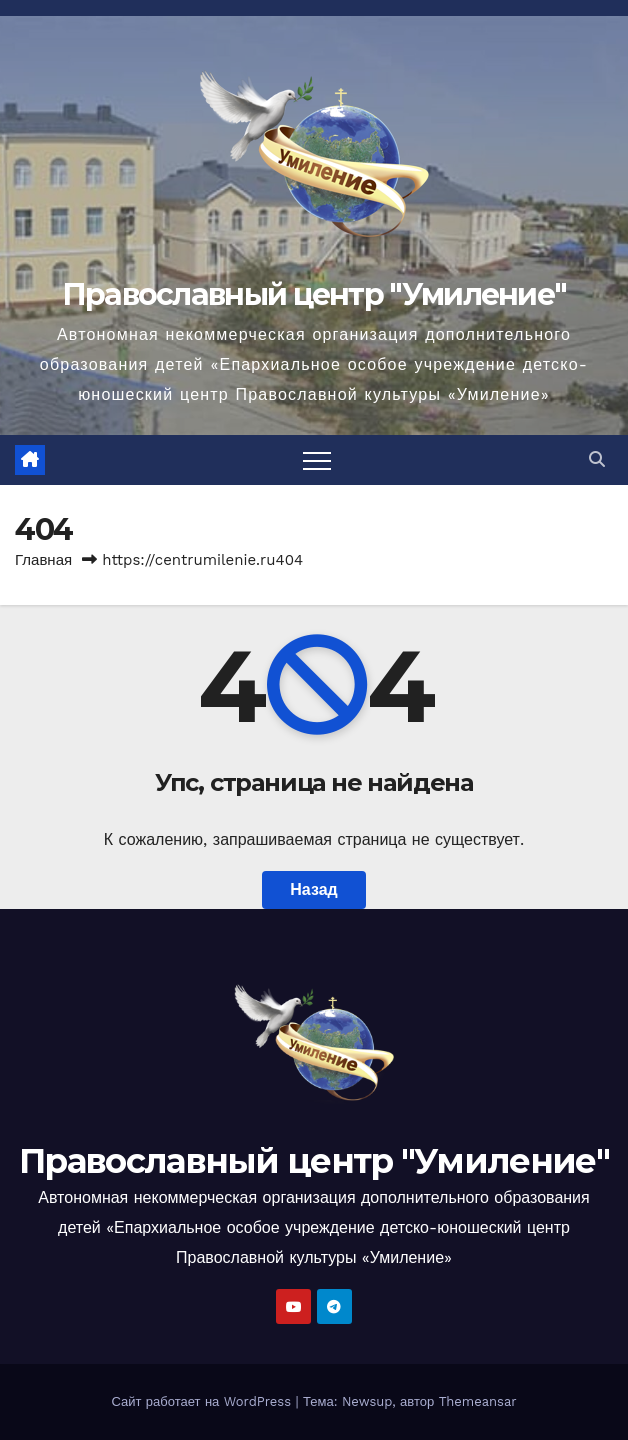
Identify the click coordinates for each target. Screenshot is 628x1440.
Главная (43, 560)
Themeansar (478, 1401)
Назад (313, 889)
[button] (597, 459)
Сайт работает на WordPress (203, 1401)
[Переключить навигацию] (317, 460)
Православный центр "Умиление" (314, 294)
